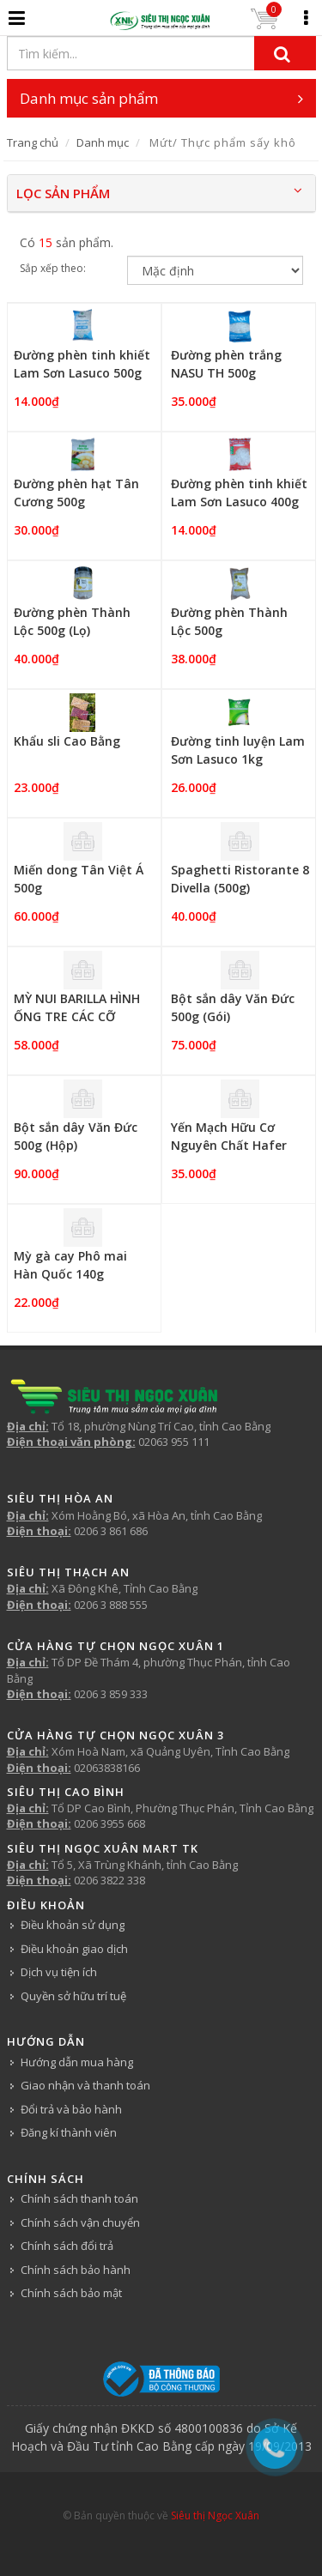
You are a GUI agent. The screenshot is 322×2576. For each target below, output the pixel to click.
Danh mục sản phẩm (161, 98)
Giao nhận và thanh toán (85, 2085)
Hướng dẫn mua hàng (77, 2062)
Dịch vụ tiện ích (59, 1972)
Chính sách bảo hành (76, 2269)
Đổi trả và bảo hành (71, 2109)
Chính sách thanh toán (79, 2198)
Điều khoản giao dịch (74, 1948)
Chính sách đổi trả (67, 2245)
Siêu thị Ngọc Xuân (215, 2515)
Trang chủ (32, 142)
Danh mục (102, 142)
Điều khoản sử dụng (73, 1924)
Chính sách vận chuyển (80, 2222)
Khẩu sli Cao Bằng (67, 741)
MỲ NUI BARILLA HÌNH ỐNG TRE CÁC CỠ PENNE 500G (77, 1016)
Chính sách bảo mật (71, 2293)
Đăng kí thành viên (69, 2132)
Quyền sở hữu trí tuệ (73, 1996)
